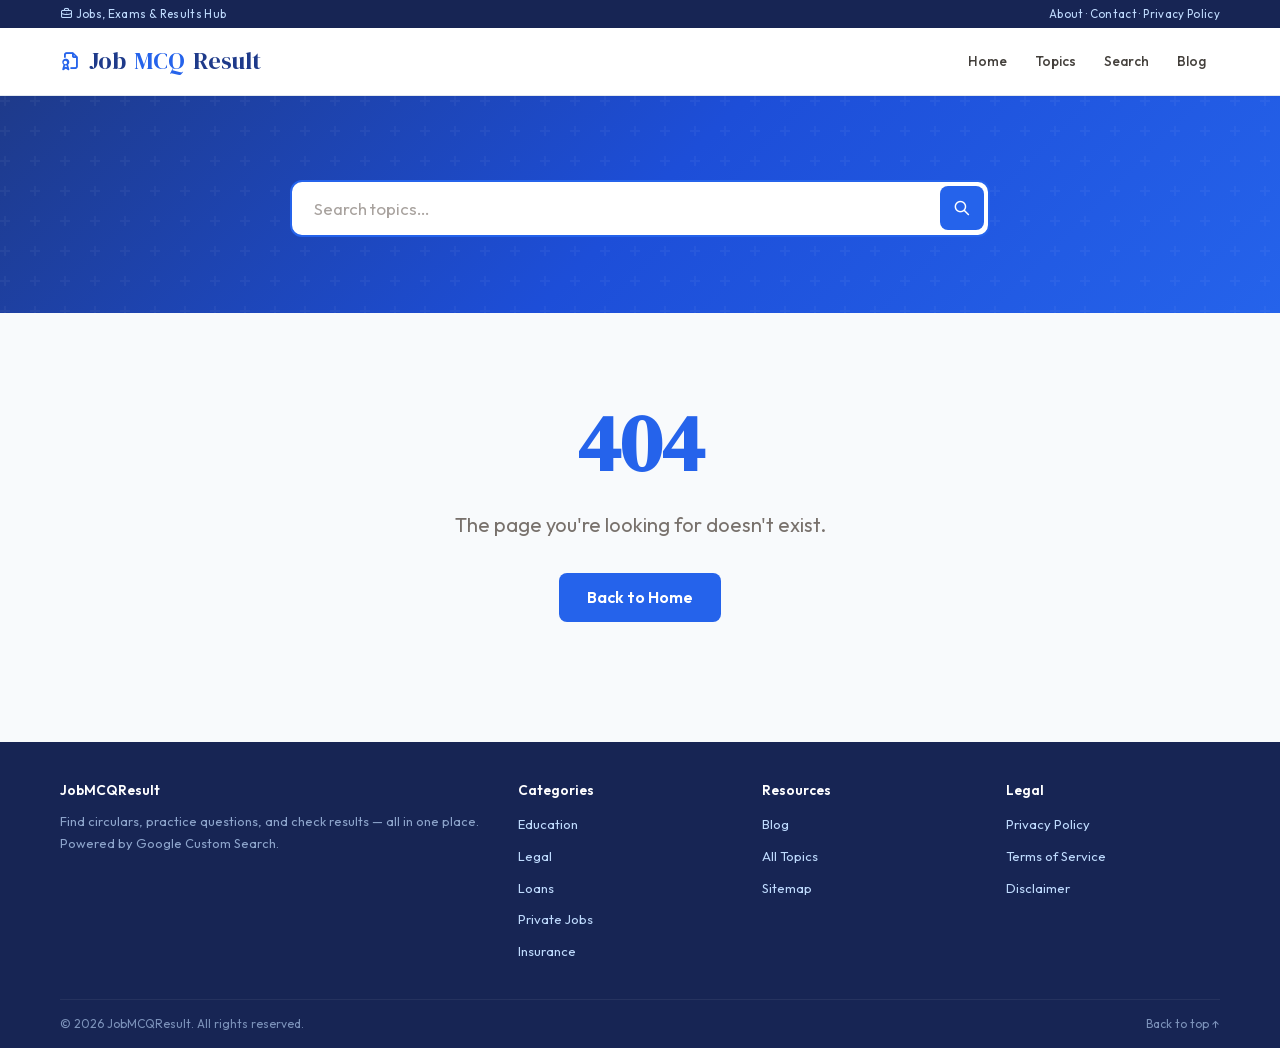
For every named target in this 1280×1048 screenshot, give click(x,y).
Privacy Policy (1181, 13)
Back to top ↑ (1183, 1023)
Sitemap (787, 888)
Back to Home (640, 597)
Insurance (547, 951)
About (1066, 13)
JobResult (160, 61)
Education (548, 824)
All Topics (790, 856)
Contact (1113, 13)
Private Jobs (555, 919)
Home (987, 61)
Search (1126, 61)
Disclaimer (1038, 888)
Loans (536, 888)
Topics (1055, 61)
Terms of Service (1056, 856)
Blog (1191, 61)
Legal (535, 856)
